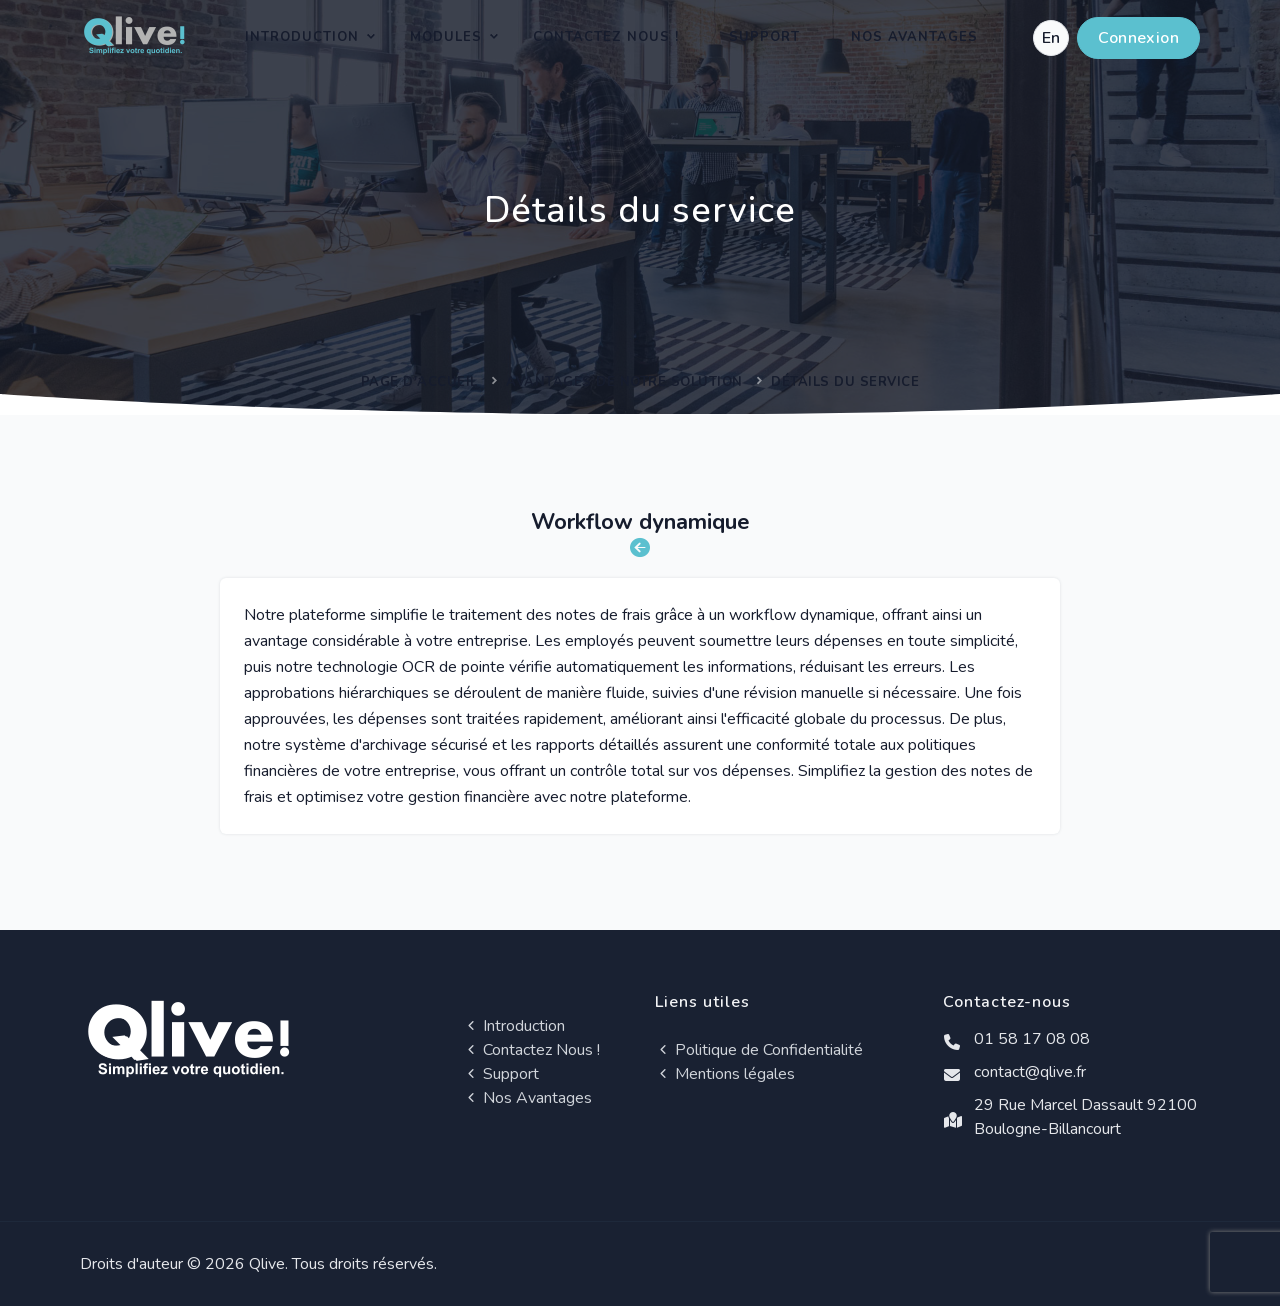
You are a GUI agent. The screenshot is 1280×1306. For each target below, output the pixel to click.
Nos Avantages (914, 37)
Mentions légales (725, 1074)
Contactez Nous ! (606, 37)
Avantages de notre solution (624, 382)
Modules (446, 37)
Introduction (302, 37)
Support (764, 37)
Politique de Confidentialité (759, 1050)
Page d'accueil (419, 382)
